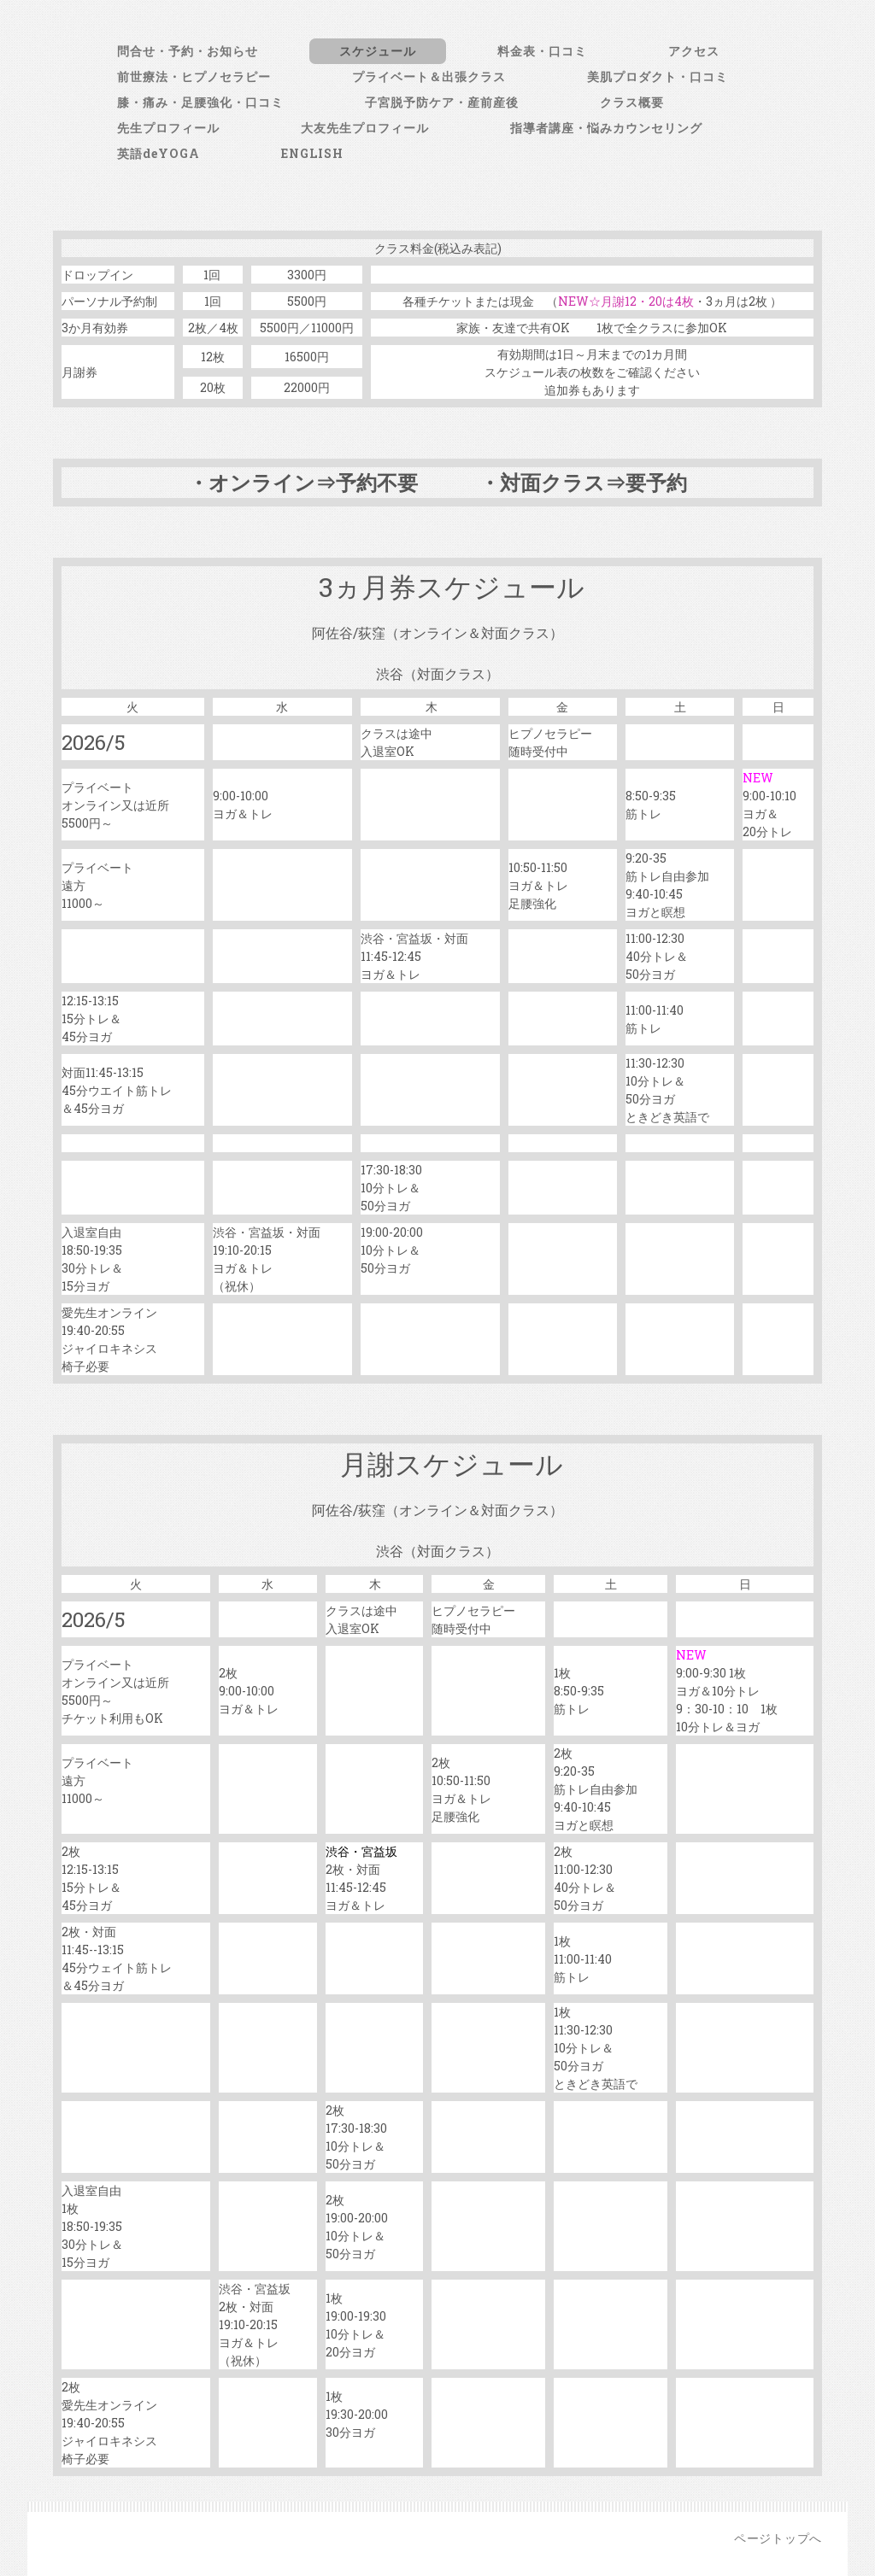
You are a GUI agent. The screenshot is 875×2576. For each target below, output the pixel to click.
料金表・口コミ (542, 51)
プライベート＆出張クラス (429, 76)
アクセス (693, 51)
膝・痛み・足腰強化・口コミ (200, 102)
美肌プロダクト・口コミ (657, 76)
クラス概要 (632, 102)
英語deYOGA (158, 153)
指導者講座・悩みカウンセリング (606, 128)
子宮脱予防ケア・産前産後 (442, 102)
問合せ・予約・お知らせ (187, 51)
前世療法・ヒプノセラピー (194, 76)
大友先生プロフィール (365, 128)
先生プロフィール (168, 128)
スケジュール (377, 51)
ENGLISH (312, 153)
